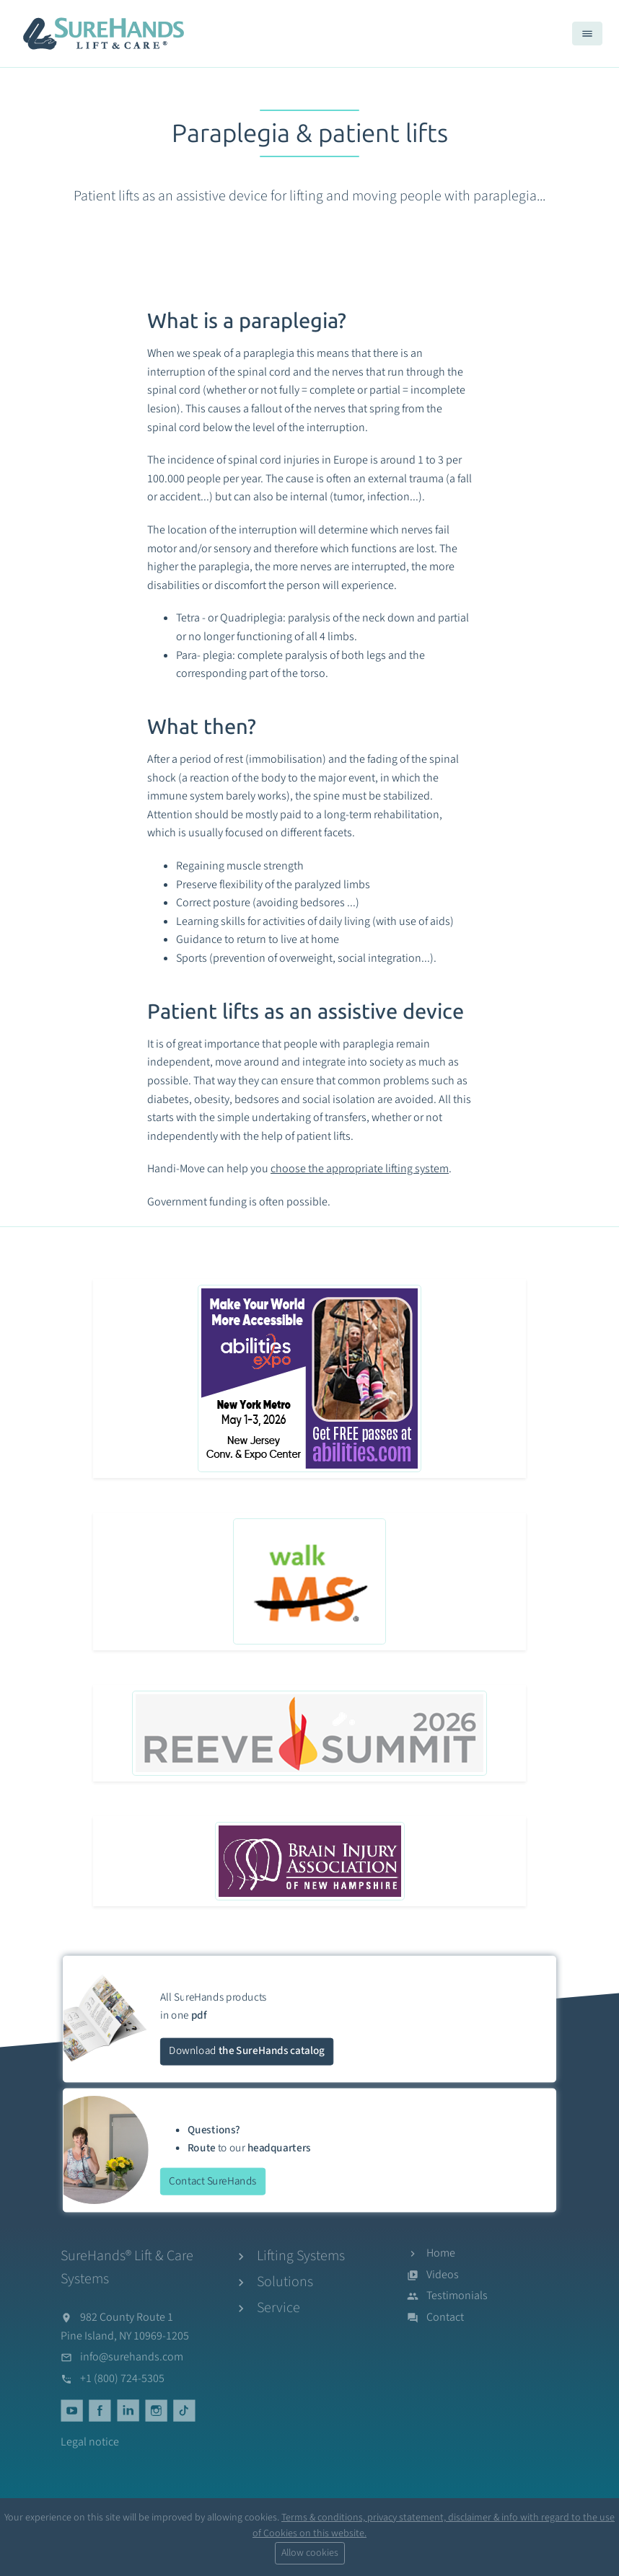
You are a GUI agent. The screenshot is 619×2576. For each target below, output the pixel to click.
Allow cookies (309, 2553)
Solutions (285, 2282)
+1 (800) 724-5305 (122, 2378)
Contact (445, 2317)
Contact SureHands (213, 2181)
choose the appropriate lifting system (360, 1169)
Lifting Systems (301, 2256)
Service (278, 2308)
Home (440, 2253)
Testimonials (457, 2295)
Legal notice (90, 2442)
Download (247, 2050)
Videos (442, 2275)
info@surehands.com (131, 2357)
